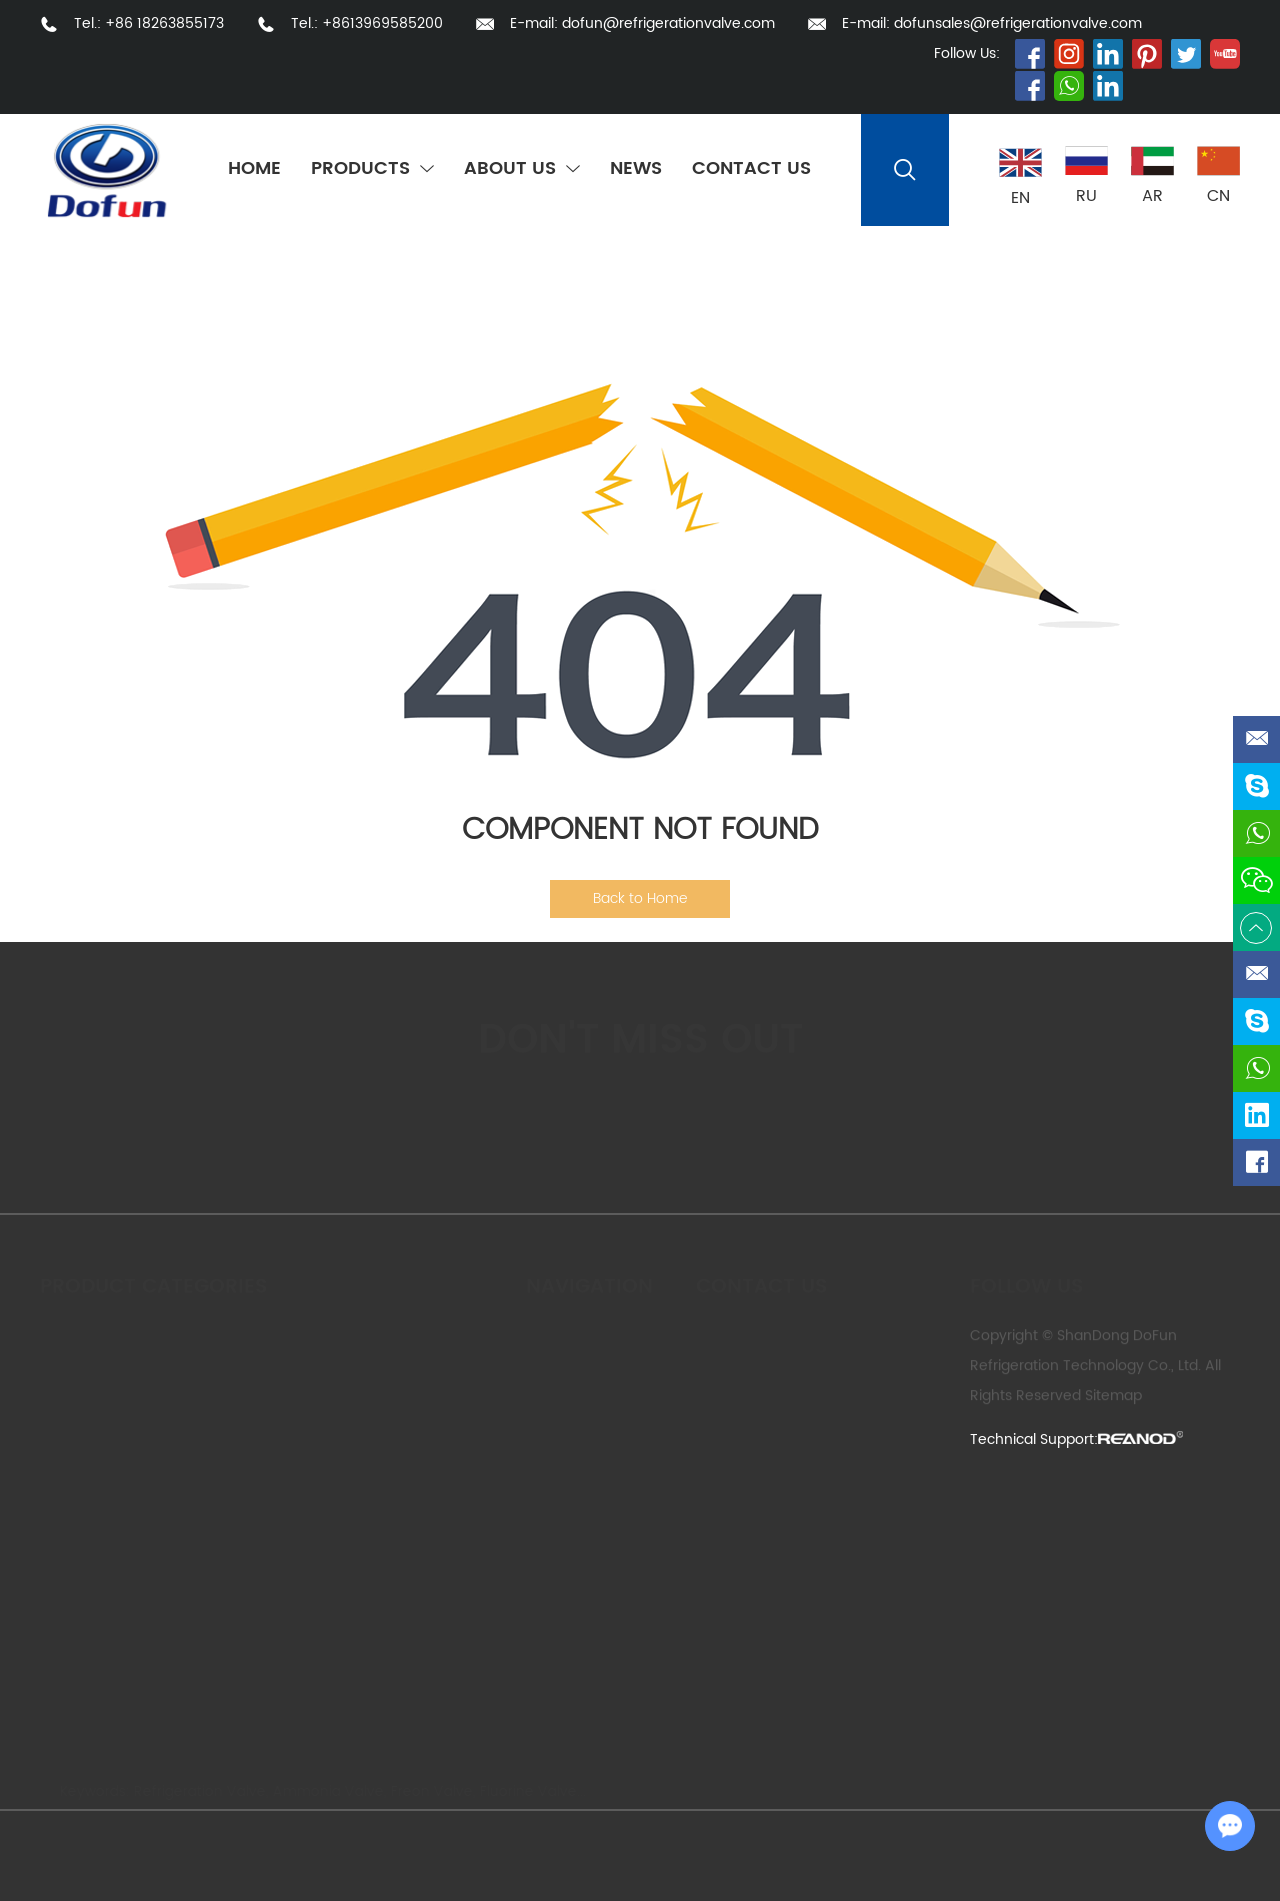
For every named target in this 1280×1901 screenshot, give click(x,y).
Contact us (761, 1278)
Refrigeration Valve (190, 1791)
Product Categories (153, 1278)
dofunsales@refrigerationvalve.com (1018, 23)
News (636, 170)
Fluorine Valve (518, 1791)
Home (254, 170)
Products (372, 170)
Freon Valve (422, 1791)
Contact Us (751, 170)
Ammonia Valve (318, 1791)
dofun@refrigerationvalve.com (668, 23)
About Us (522, 170)
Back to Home (640, 898)
